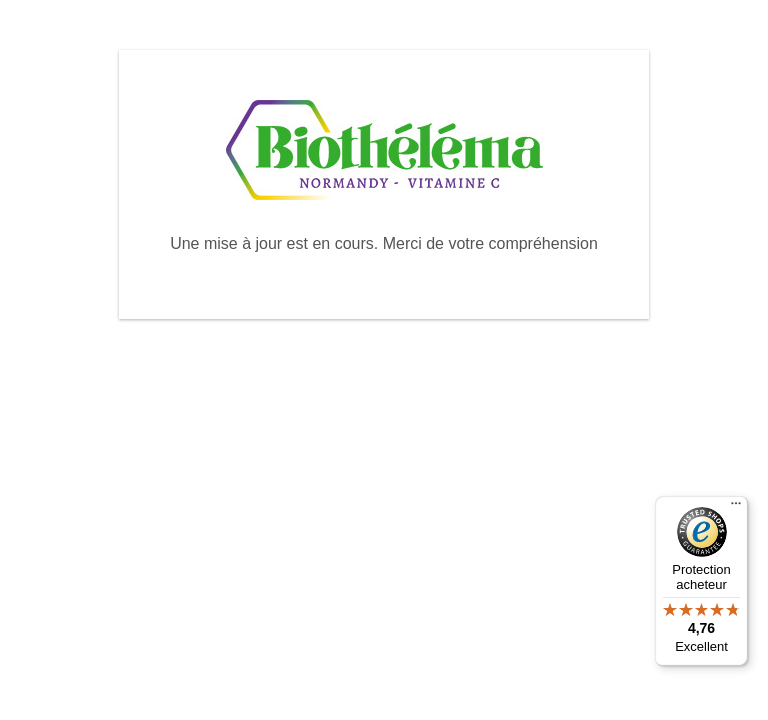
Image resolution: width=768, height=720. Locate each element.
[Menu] (736, 508)
